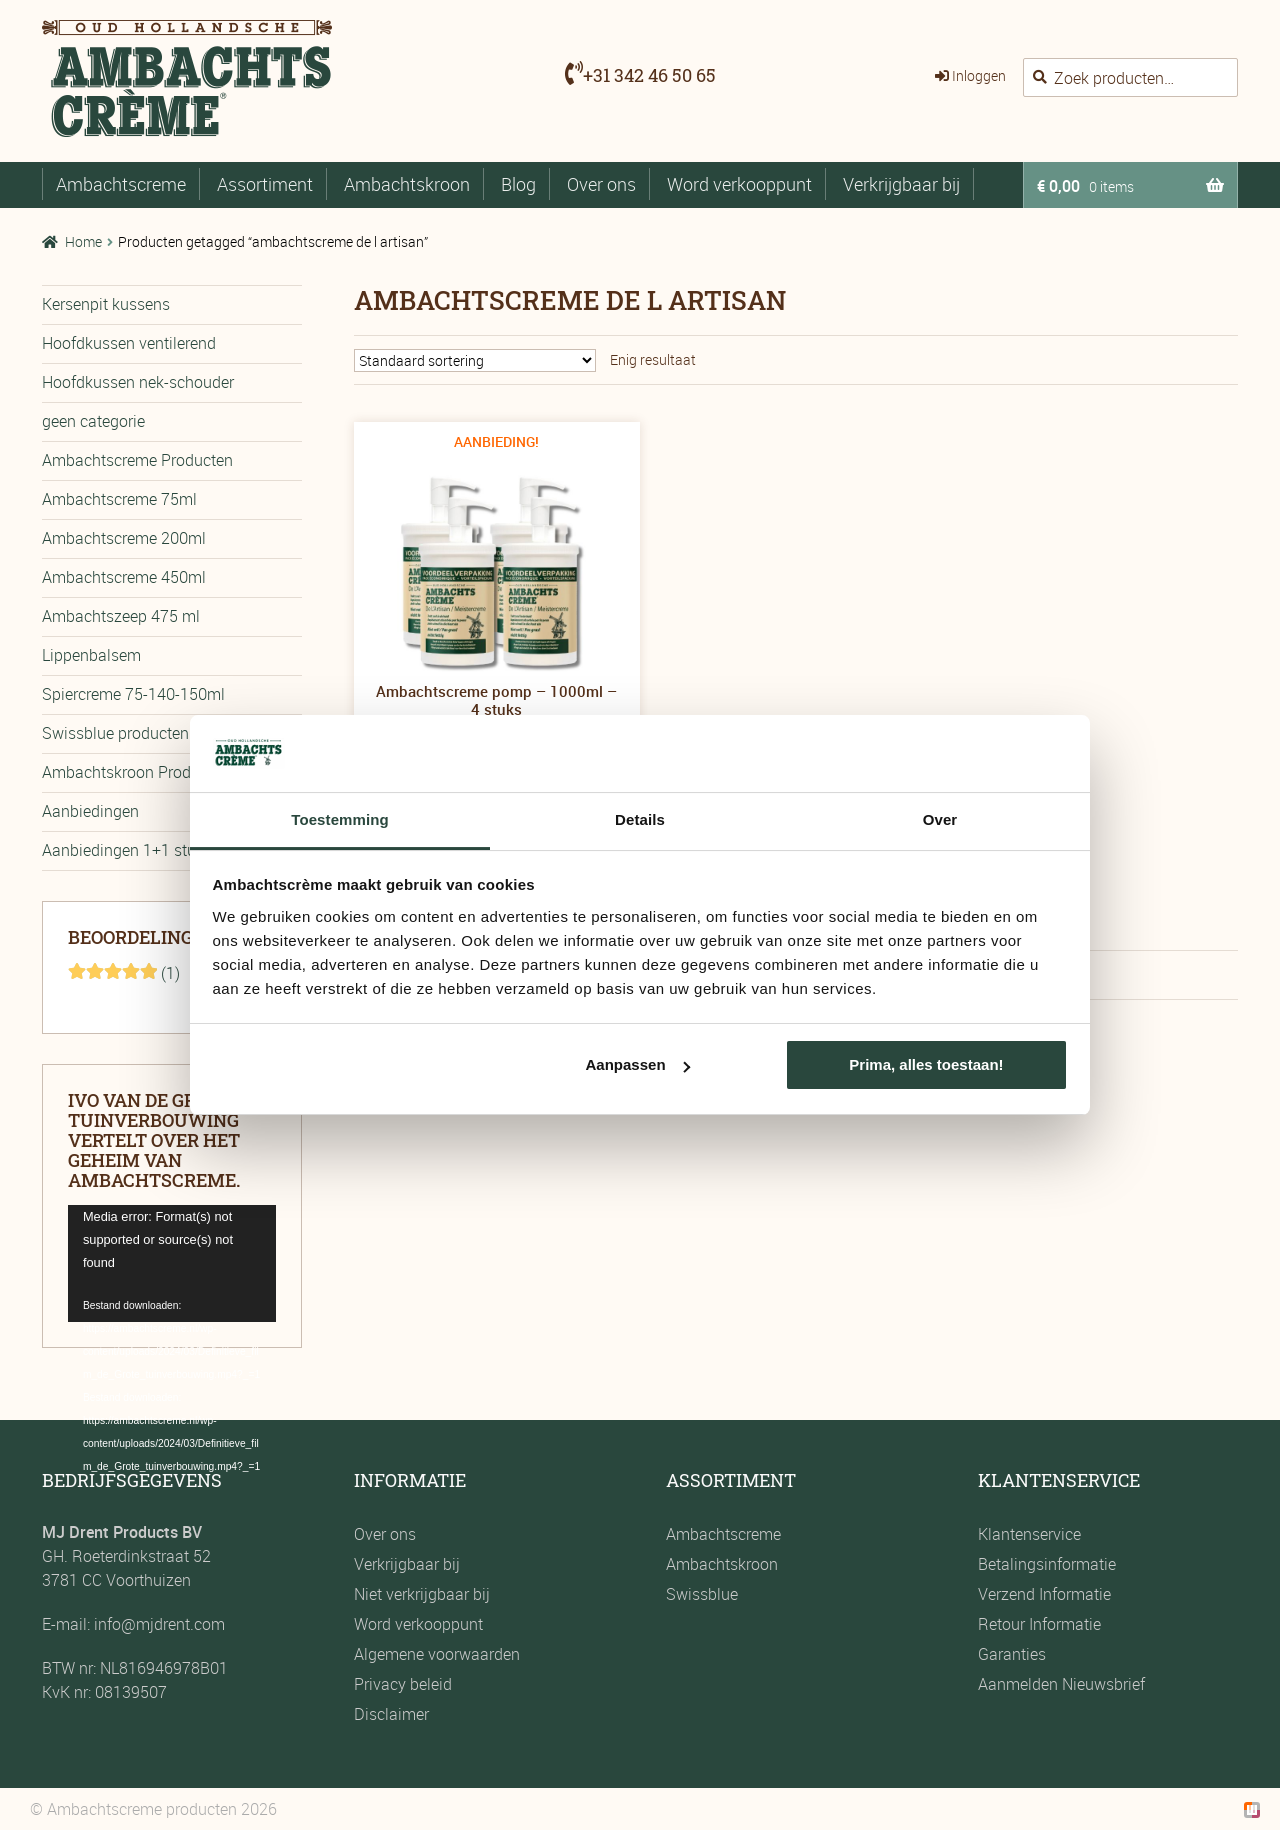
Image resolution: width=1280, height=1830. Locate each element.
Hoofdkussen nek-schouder (138, 382)
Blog (518, 184)
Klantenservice (1029, 1534)
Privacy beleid (403, 1684)
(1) (124, 973)
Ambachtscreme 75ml (119, 499)
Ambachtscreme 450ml (124, 577)
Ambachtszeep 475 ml (121, 616)
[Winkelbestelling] (475, 360)
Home (83, 241)
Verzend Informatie (1044, 1594)
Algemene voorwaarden (437, 1654)
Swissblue (702, 1594)
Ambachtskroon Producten (136, 772)
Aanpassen (638, 1064)
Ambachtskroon (407, 184)
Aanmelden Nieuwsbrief (1061, 1684)
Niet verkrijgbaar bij (422, 1594)
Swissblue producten (115, 733)
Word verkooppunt (739, 184)
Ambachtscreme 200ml (124, 538)
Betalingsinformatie (1047, 1564)
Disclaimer (391, 1714)
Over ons (601, 184)
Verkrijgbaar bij (901, 184)
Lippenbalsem (91, 655)
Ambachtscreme (121, 184)
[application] (172, 1263)
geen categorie (93, 421)
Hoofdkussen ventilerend (129, 343)
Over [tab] (940, 819)
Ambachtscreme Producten (137, 460)
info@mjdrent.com (157, 1624)
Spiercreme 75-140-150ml (133, 694)
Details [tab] (640, 819)
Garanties (1012, 1654)
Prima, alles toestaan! (926, 1064)
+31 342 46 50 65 (649, 75)
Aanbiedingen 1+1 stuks (127, 850)
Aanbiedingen (90, 811)
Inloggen (979, 75)
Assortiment (265, 184)
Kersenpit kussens (106, 304)
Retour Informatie (1039, 1624)
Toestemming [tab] (340, 819)
